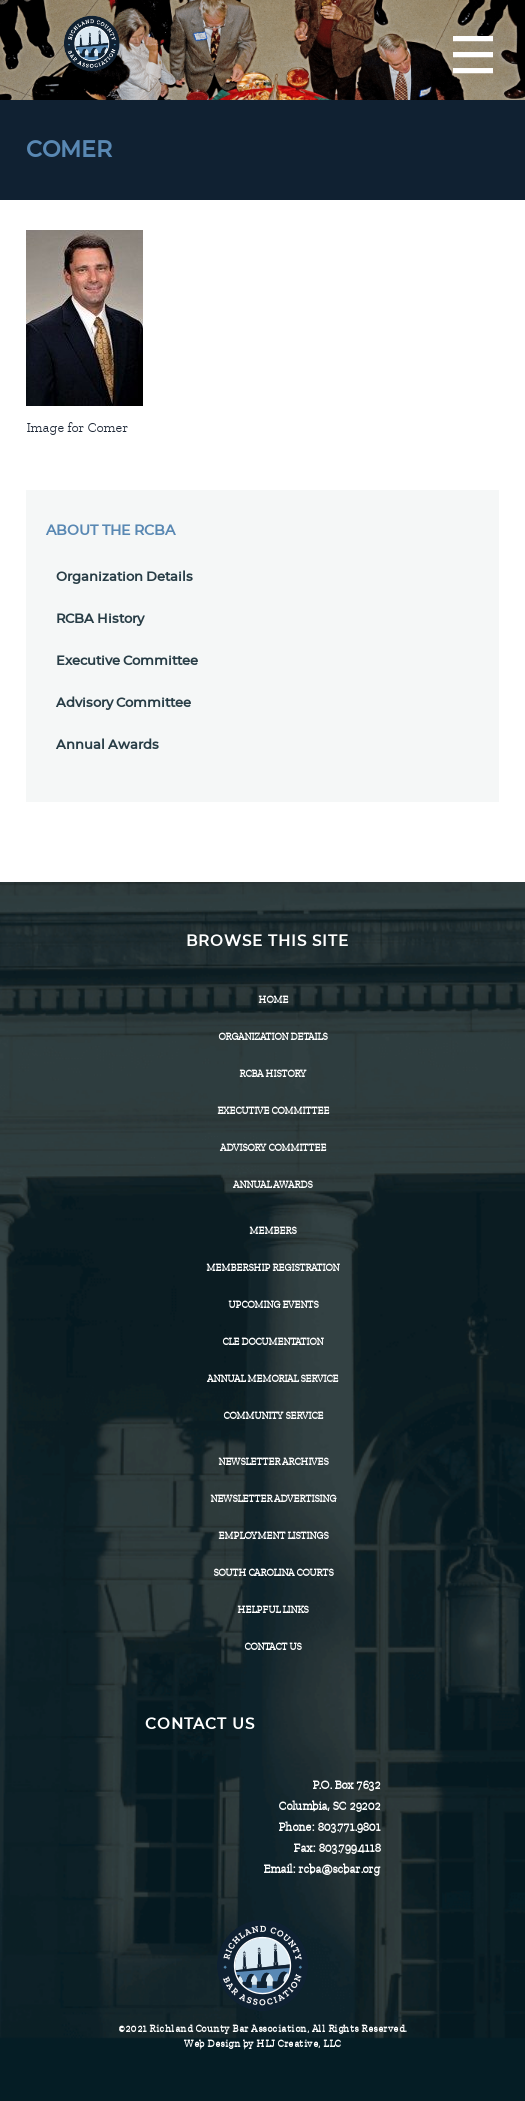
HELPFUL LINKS (272, 1609)
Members (272, 1230)
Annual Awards (107, 745)
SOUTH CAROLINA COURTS (273, 1572)
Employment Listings (273, 1535)
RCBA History (100, 619)
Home (273, 999)
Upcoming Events (273, 1304)
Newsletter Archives (273, 1461)
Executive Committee (127, 661)
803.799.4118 (349, 1848)
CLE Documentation (272, 1341)
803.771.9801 (348, 1827)
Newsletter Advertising (273, 1498)
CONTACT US (272, 1646)
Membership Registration (272, 1267)
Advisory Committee (123, 703)
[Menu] (473, 56)
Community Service (273, 1415)
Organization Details (124, 577)
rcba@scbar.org (339, 1869)
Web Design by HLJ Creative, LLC (262, 2043)
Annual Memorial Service (272, 1378)
